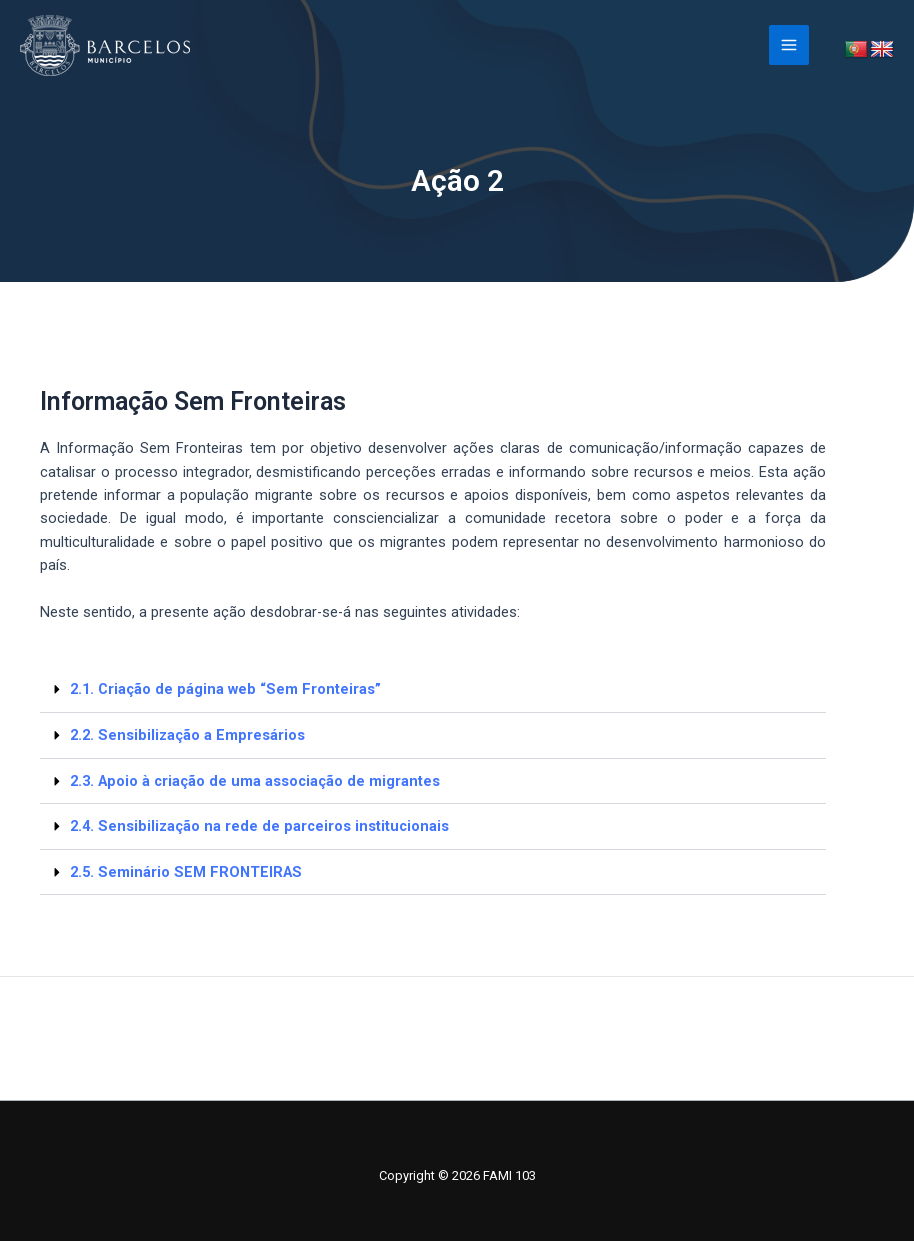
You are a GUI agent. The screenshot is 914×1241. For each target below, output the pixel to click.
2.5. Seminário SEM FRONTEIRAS (186, 872)
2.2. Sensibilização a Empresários (187, 735)
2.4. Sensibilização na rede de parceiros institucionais (259, 826)
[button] (433, 690)
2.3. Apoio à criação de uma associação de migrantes (255, 781)
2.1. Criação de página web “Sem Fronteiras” (225, 689)
